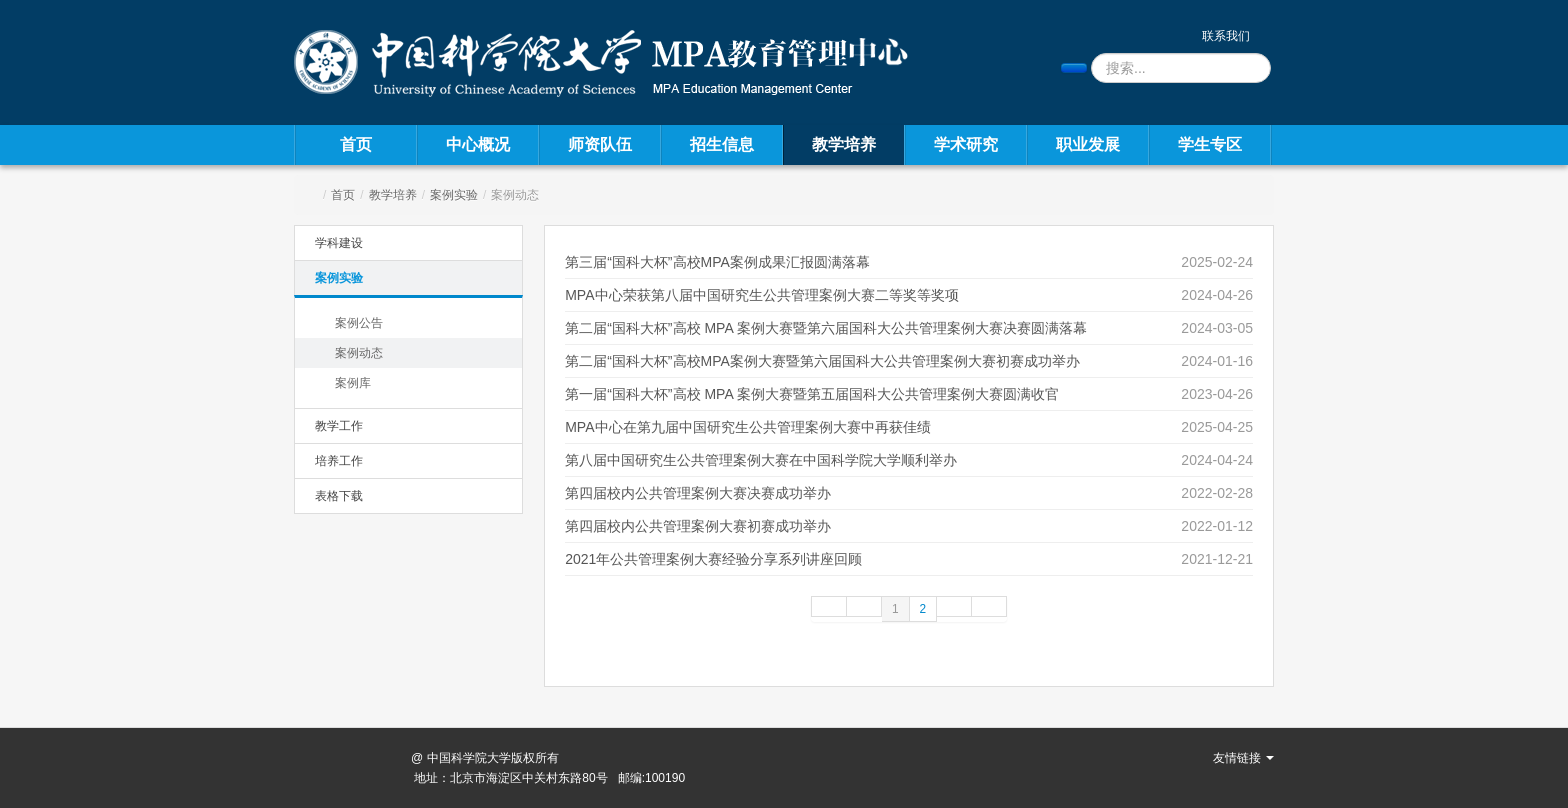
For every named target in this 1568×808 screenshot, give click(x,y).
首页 (356, 144)
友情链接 (1243, 758)
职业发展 (1088, 144)
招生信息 (722, 144)
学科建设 (339, 243)
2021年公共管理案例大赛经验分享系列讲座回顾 (713, 559)
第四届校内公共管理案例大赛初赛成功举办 (698, 526)
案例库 (353, 383)
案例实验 (454, 195)
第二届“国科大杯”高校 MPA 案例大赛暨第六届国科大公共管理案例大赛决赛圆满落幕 (826, 328)
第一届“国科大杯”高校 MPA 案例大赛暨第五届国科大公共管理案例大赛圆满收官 (812, 394)
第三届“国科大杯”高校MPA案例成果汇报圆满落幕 (717, 262)
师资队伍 (600, 144)
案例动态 (359, 353)
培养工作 (339, 461)
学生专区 (1210, 144)
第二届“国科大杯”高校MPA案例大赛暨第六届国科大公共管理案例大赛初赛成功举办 (822, 361)
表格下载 (339, 496)
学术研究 (966, 144)
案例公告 (359, 323)
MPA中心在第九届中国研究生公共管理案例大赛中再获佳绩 (747, 427)
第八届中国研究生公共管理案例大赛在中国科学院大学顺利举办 (761, 460)
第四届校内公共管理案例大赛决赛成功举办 (698, 493)
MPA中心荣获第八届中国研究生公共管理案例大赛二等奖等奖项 (761, 295)
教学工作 (339, 426)
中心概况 (478, 144)
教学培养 (844, 144)
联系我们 (1226, 36)
